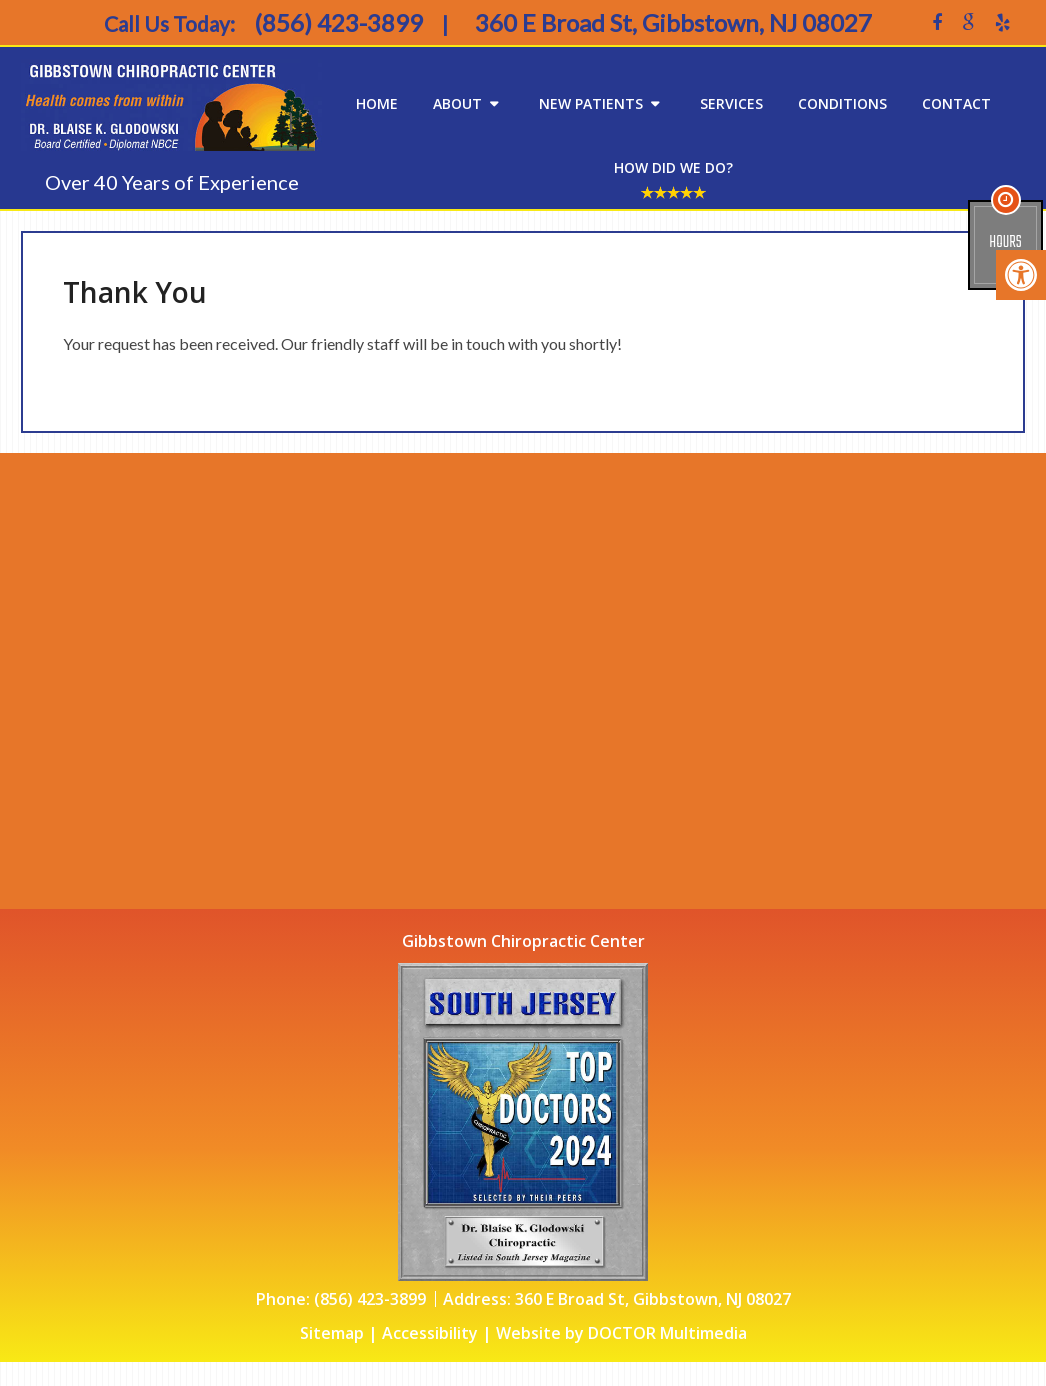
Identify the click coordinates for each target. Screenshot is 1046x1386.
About (457, 103)
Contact (956, 103)
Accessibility (430, 1333)
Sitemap (332, 1333)
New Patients (591, 103)
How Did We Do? (673, 167)
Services (731, 103)
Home (377, 103)
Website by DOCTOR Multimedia (621, 1333)
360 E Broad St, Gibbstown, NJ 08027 (653, 1299)
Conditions (842, 103)
